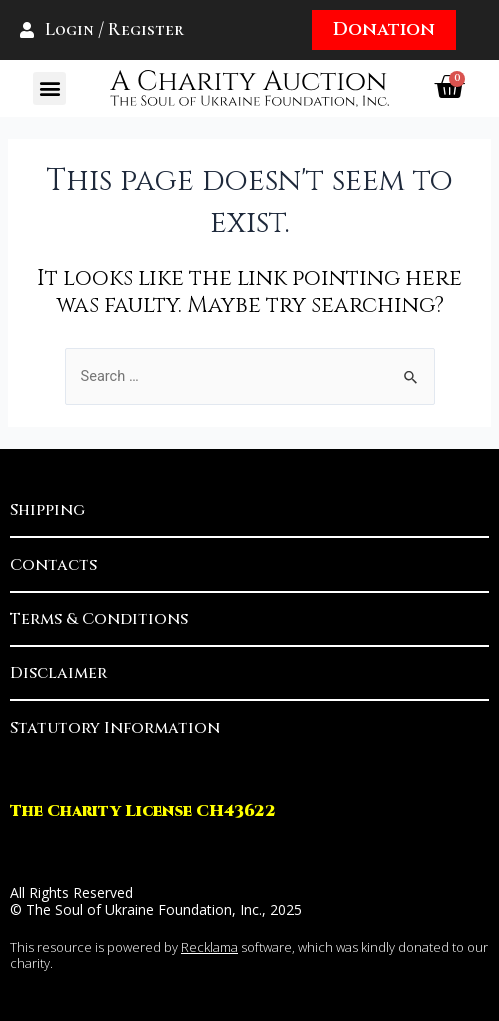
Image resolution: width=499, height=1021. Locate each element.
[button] (49, 88)
